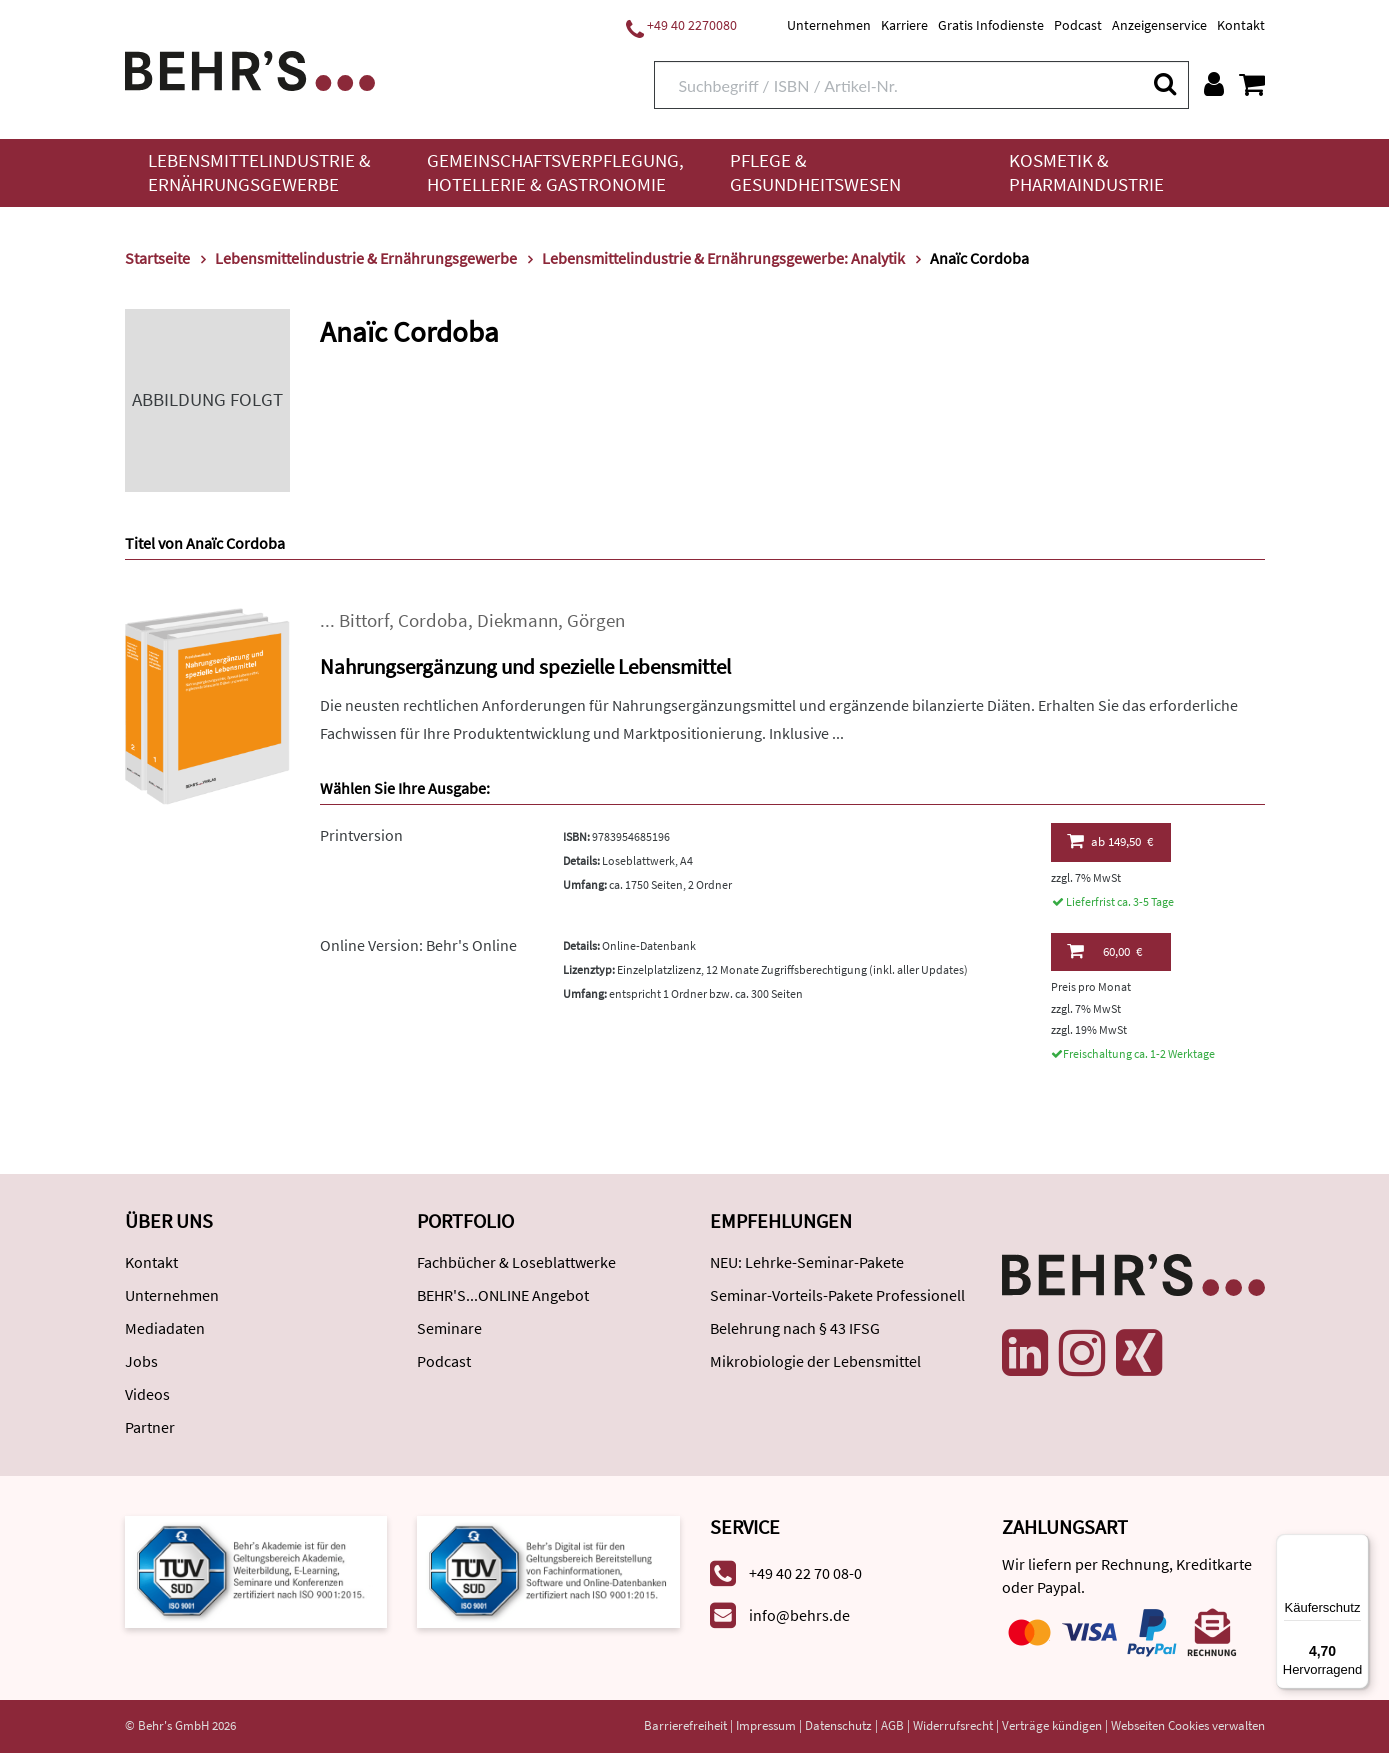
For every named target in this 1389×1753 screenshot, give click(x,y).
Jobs (141, 1361)
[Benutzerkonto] (1214, 84)
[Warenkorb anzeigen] (1252, 84)
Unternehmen (829, 25)
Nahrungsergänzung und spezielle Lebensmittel (525, 666)
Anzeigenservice (1159, 25)
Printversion (361, 835)
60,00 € (1104, 951)
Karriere (904, 25)
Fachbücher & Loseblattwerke (516, 1262)
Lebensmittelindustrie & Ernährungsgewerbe (259, 172)
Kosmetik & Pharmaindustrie (1086, 172)
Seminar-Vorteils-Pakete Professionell (837, 1295)
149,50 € (1110, 841)
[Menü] (1357, 1546)
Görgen (596, 620)
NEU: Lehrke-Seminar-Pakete (807, 1262)
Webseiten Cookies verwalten (1188, 1725)
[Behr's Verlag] (250, 68)
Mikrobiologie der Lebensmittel (815, 1361)
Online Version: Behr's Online (418, 945)
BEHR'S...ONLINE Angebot (503, 1295)
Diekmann (517, 620)
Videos (147, 1394)
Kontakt (1241, 25)
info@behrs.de (799, 1615)
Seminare (449, 1328)
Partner (150, 1427)
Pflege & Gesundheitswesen (815, 172)
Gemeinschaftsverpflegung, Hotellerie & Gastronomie (555, 172)
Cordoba (433, 620)
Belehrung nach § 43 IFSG (795, 1328)
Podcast (1078, 25)
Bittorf (364, 620)
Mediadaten (165, 1328)
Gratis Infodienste (991, 25)
